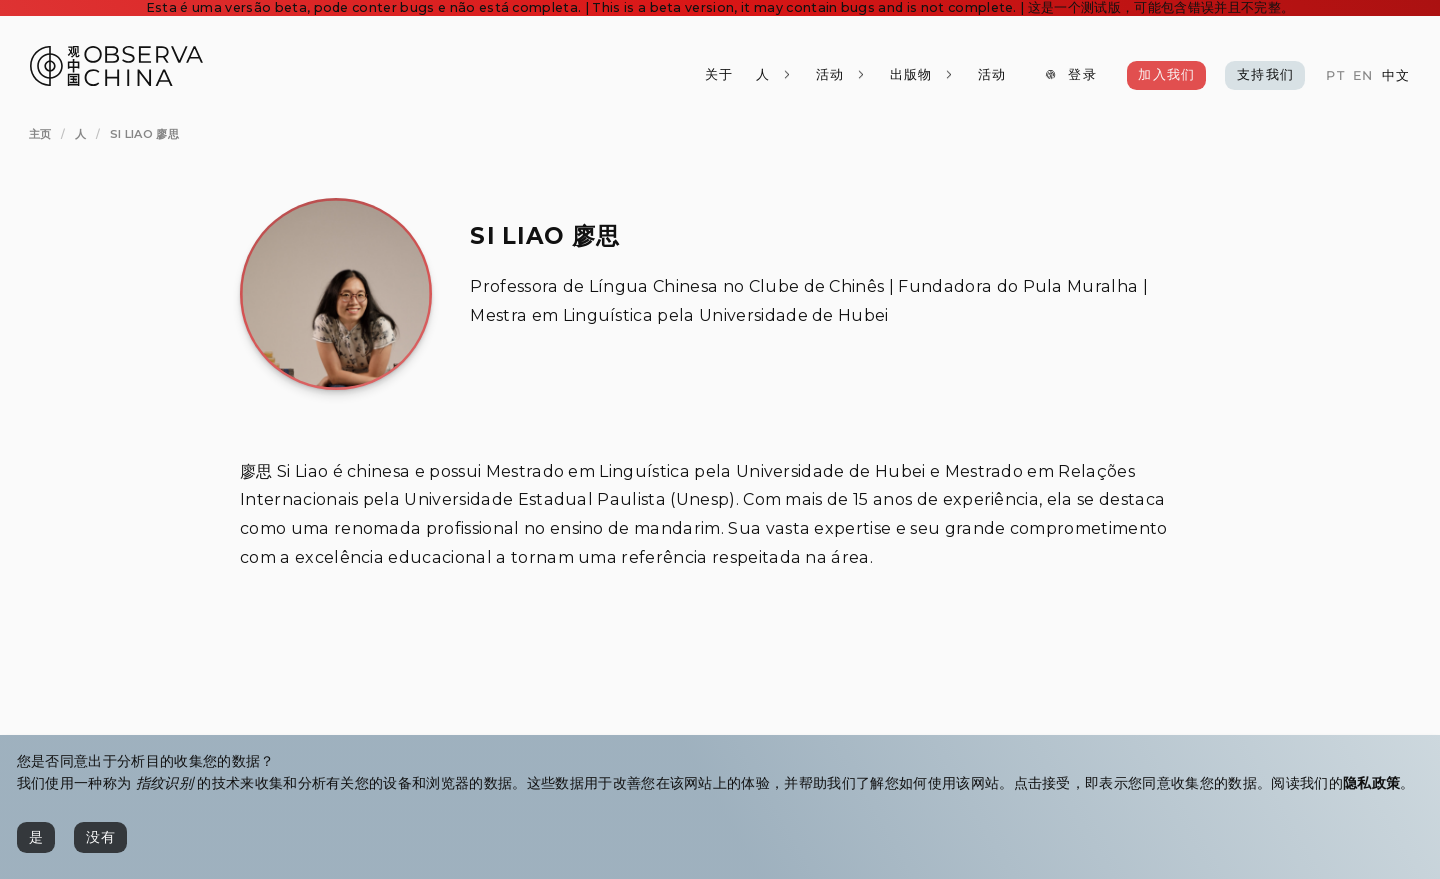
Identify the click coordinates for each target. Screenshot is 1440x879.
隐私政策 (1371, 783)
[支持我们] (1265, 75)
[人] (774, 75)
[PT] (1335, 76)
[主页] (40, 134)
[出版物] (921, 75)
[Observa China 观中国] (116, 80)
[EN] (1363, 76)
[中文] (1395, 76)
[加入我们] (1167, 75)
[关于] (719, 75)
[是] (36, 837)
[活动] (991, 75)
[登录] (1071, 75)
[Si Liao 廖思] (144, 134)
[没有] (100, 837)
